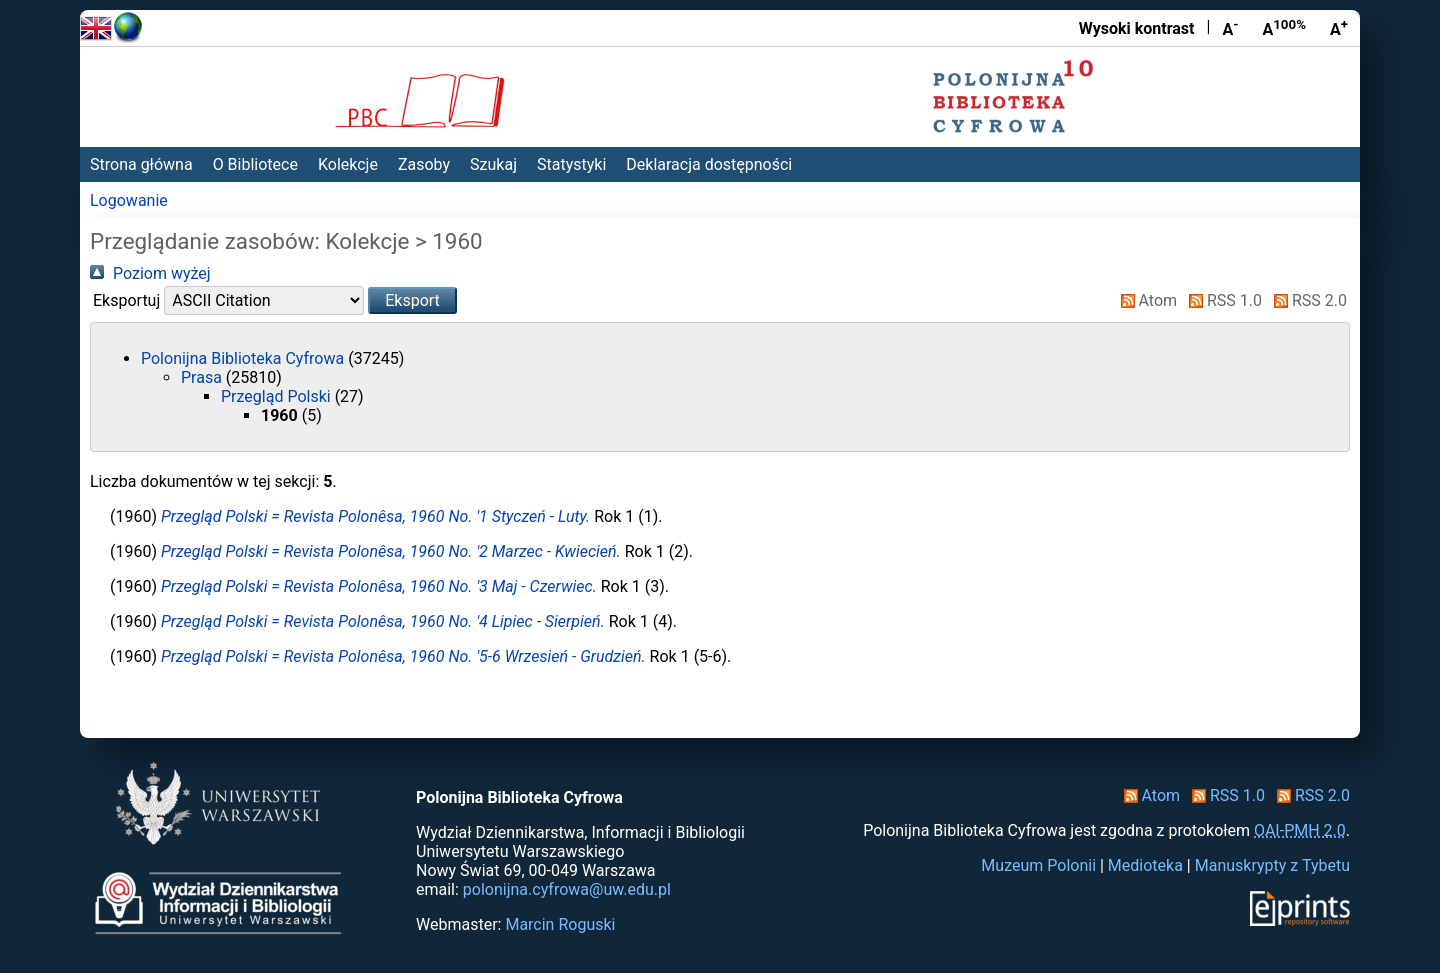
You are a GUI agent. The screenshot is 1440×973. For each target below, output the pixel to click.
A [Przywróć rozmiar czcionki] (1284, 28)
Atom (1145, 300)
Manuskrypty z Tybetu (1272, 865)
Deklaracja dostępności (709, 164)
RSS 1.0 (1221, 300)
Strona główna (141, 164)
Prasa (203, 377)
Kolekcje (348, 164)
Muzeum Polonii (1038, 865)
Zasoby (424, 164)
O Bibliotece (255, 164)
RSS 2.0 (1306, 300)
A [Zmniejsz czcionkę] (1230, 28)
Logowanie (129, 200)
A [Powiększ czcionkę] (1339, 28)
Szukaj (493, 164)
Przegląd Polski (278, 396)
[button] (412, 300)
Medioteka (1145, 865)
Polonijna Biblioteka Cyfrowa (244, 358)
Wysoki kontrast (1137, 28)
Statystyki (571, 164)
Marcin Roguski (560, 924)
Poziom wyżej (150, 273)
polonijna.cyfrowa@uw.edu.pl (567, 889)
